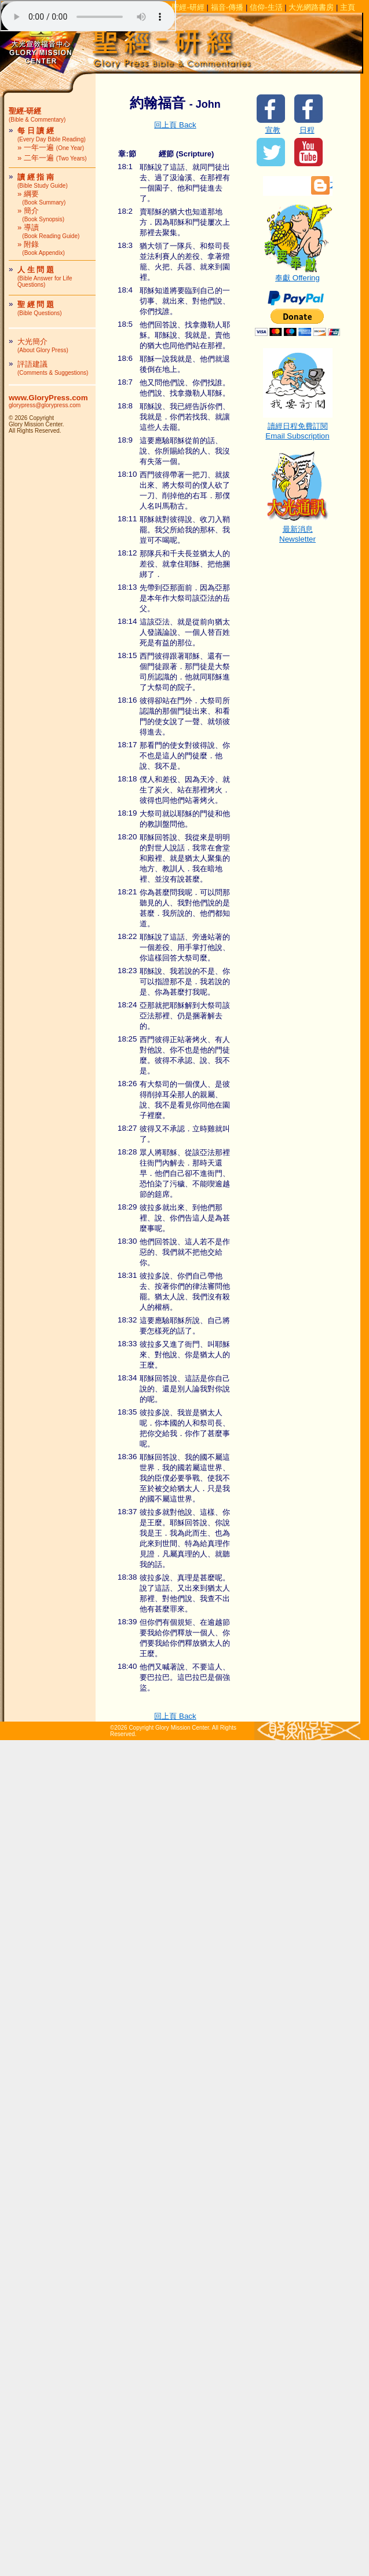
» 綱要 (41, 197)
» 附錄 (41, 248)
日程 (307, 130)
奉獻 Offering (298, 274)
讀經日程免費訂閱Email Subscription (298, 427)
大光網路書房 (311, 7)
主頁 (347, 7)
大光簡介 (42, 345)
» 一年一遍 (50, 147)
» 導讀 (48, 231)
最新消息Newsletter (298, 530)
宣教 (272, 130)
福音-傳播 (227, 7)
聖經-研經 (187, 7)
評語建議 (52, 368)
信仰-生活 (266, 7)
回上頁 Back (175, 124)
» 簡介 (40, 214)
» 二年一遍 (52, 158)
